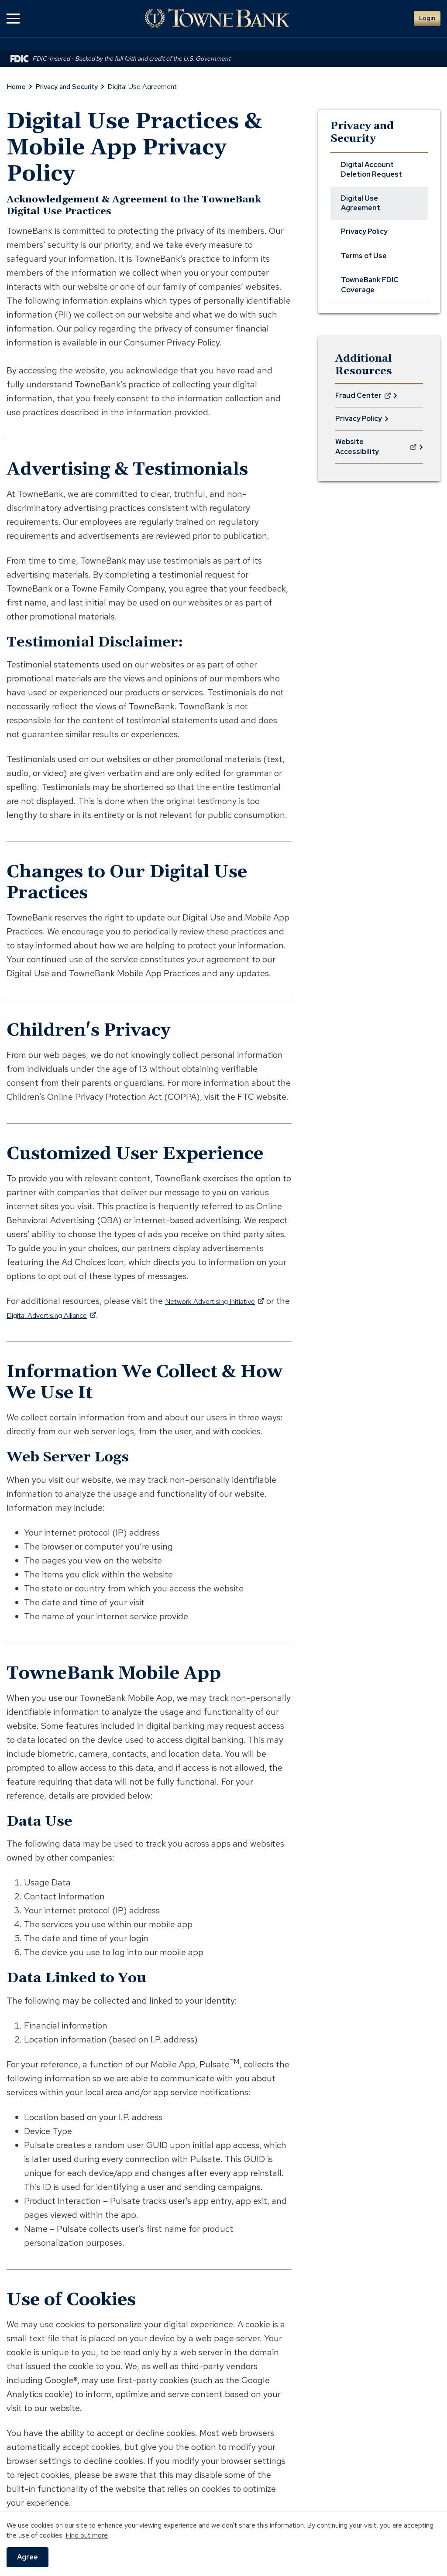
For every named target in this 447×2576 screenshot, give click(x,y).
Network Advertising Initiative (227, 1301)
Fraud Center (363, 399)
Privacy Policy (358, 418)
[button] (13, 18)
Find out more (86, 2535)
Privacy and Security (66, 86)
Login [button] (427, 18)
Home (16, 86)
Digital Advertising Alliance (89, 1314)
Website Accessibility (375, 450)
